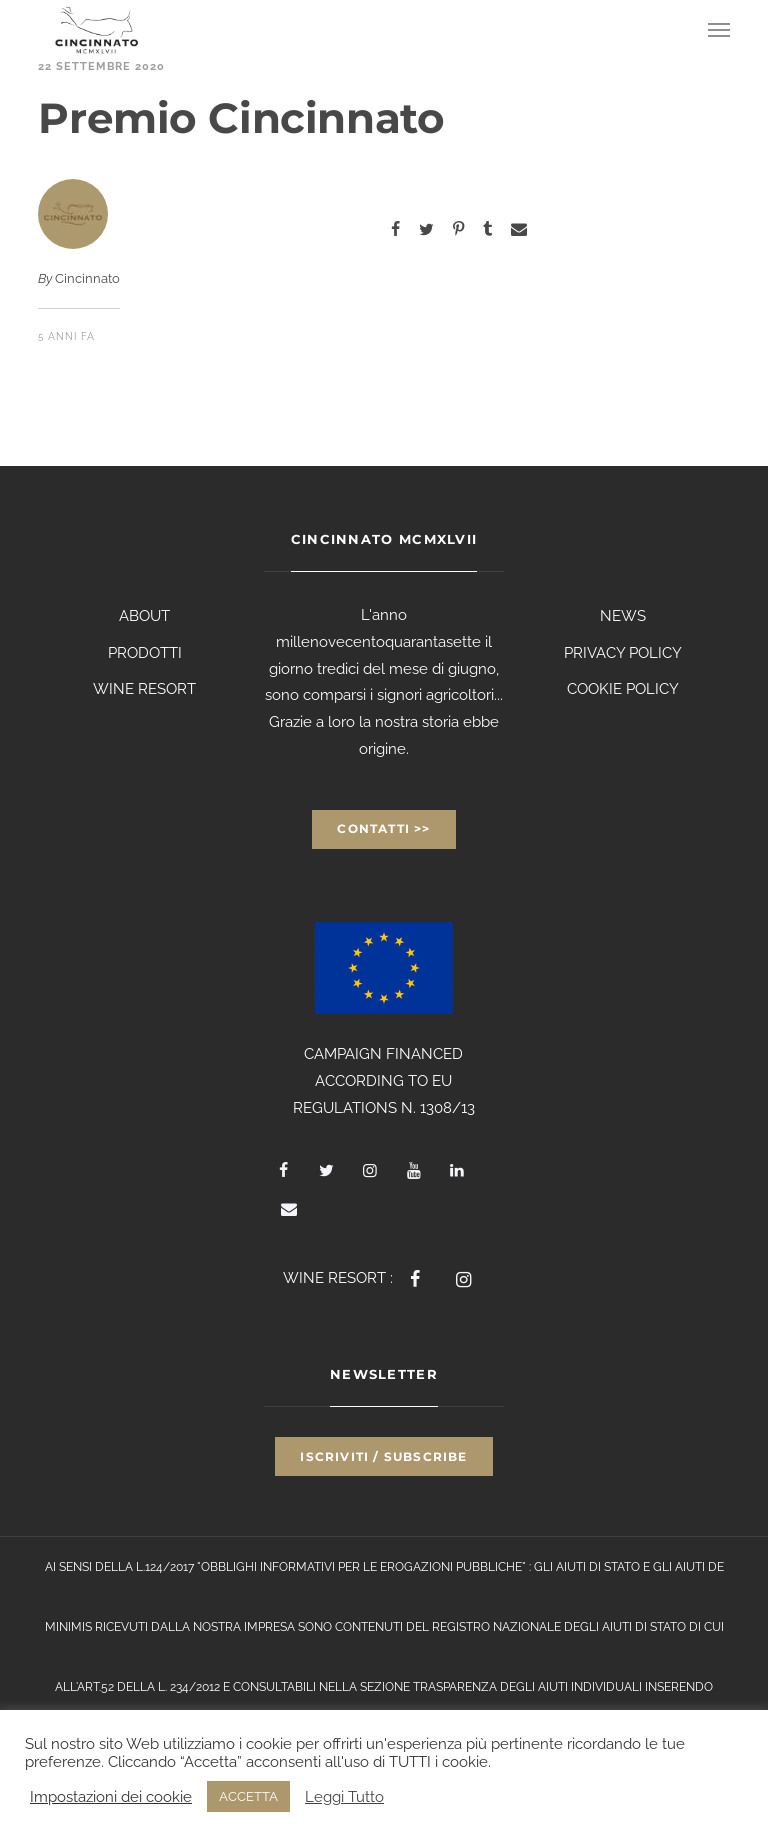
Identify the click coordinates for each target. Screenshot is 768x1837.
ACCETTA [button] (248, 1796)
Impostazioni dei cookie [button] (111, 1796)
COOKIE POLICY (623, 689)
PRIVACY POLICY (623, 653)
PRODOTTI (145, 653)
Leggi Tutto (344, 1796)
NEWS (623, 616)
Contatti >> (383, 828)
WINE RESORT (144, 689)
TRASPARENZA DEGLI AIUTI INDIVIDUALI (527, 1687)
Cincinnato (87, 278)
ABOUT (144, 616)
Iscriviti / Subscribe (383, 1456)
